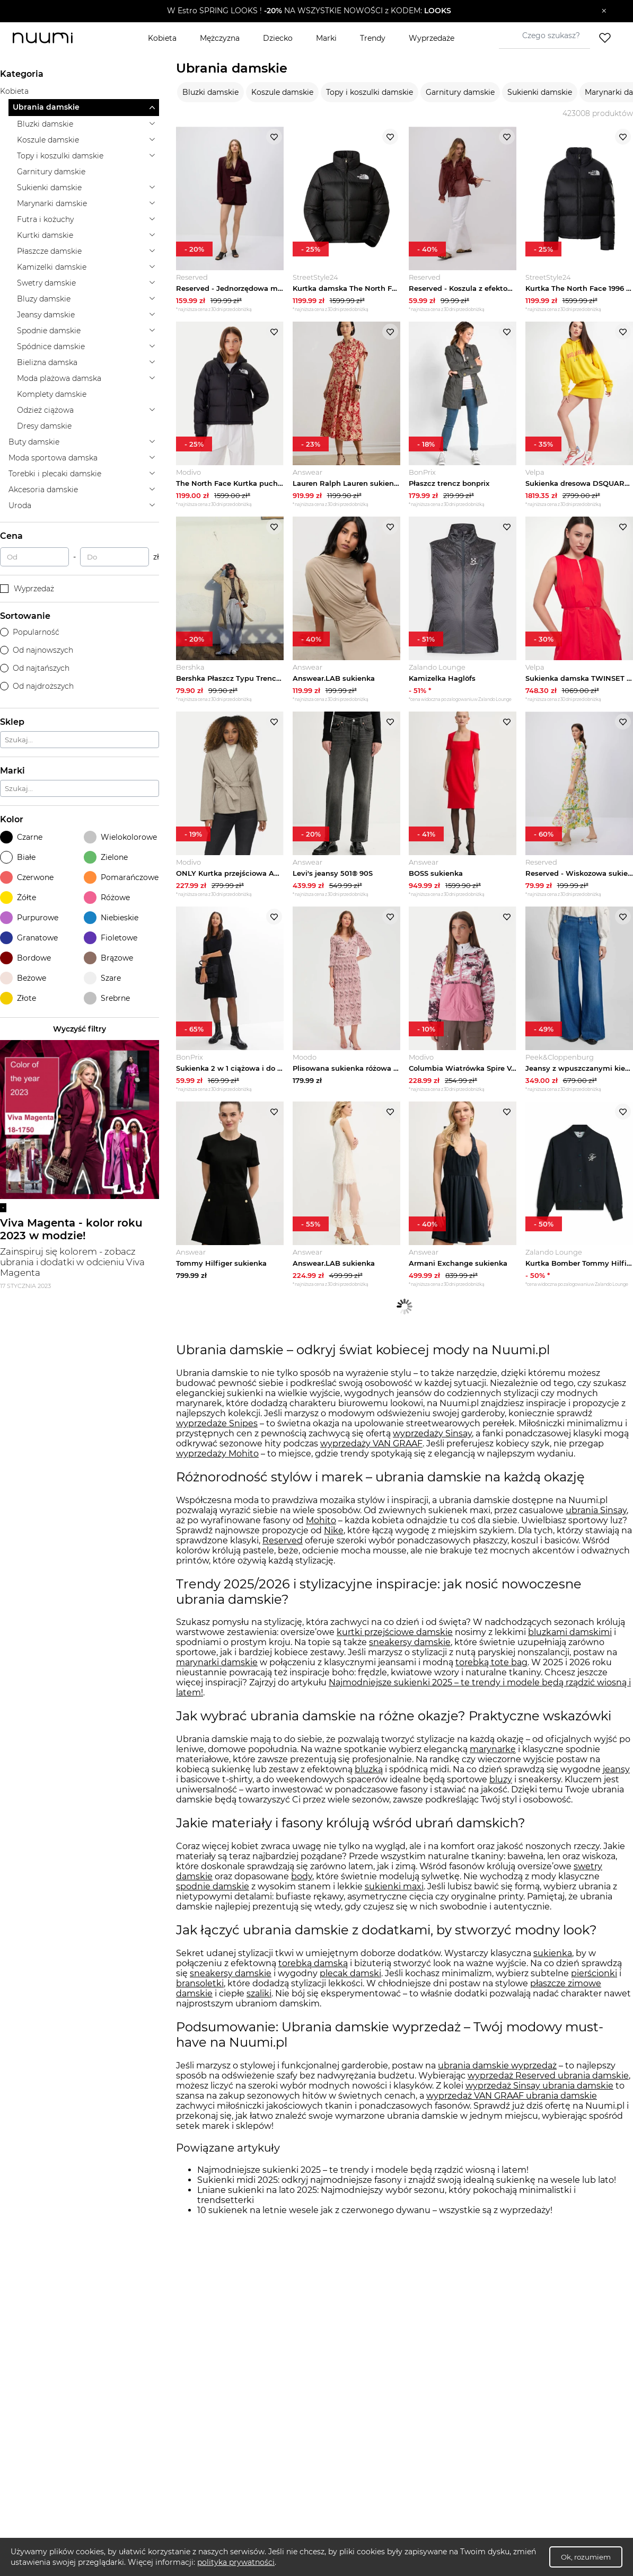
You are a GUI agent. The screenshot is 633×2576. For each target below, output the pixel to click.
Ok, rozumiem (586, 2557)
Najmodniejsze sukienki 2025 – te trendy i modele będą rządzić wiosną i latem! (363, 2185)
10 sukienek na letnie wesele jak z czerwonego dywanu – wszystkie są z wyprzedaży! (374, 2225)
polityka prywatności (236, 2562)
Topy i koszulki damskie (369, 92)
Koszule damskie (282, 92)
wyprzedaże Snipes (217, 1439)
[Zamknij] (604, 11)
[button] (308, 11)
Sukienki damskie (539, 92)
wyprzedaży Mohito (217, 1469)
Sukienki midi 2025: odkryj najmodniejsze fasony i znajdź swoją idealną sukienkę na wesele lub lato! (406, 2195)
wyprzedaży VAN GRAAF (371, 1459)
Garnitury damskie (460, 92)
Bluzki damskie (210, 92)
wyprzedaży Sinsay (432, 1449)
